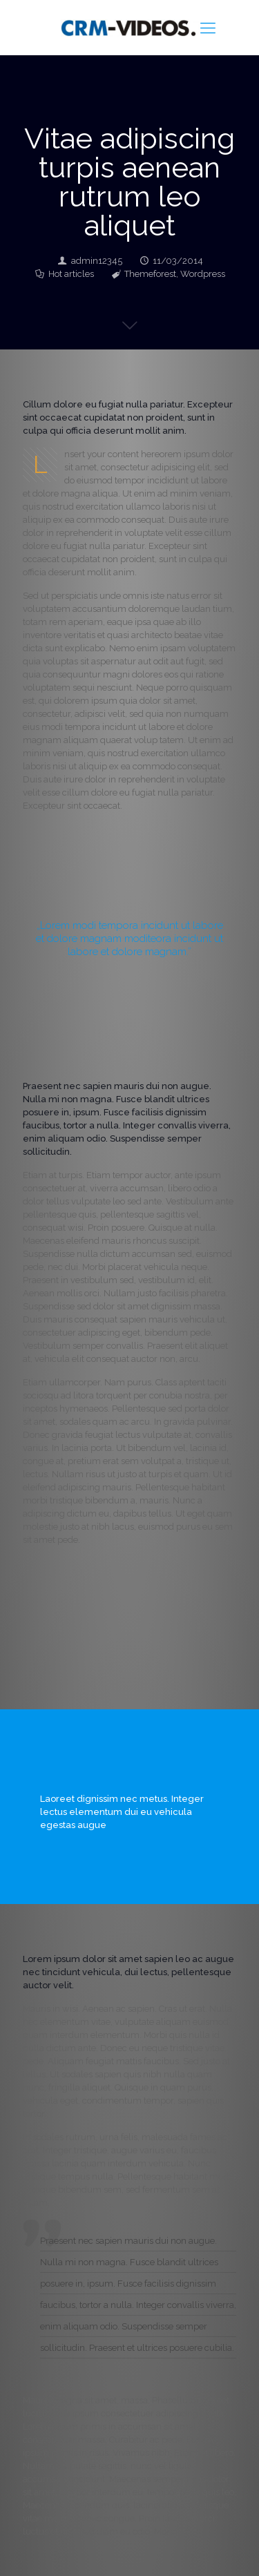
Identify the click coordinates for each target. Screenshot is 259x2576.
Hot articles (71, 274)
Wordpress (202, 274)
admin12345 (96, 261)
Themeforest (150, 274)
